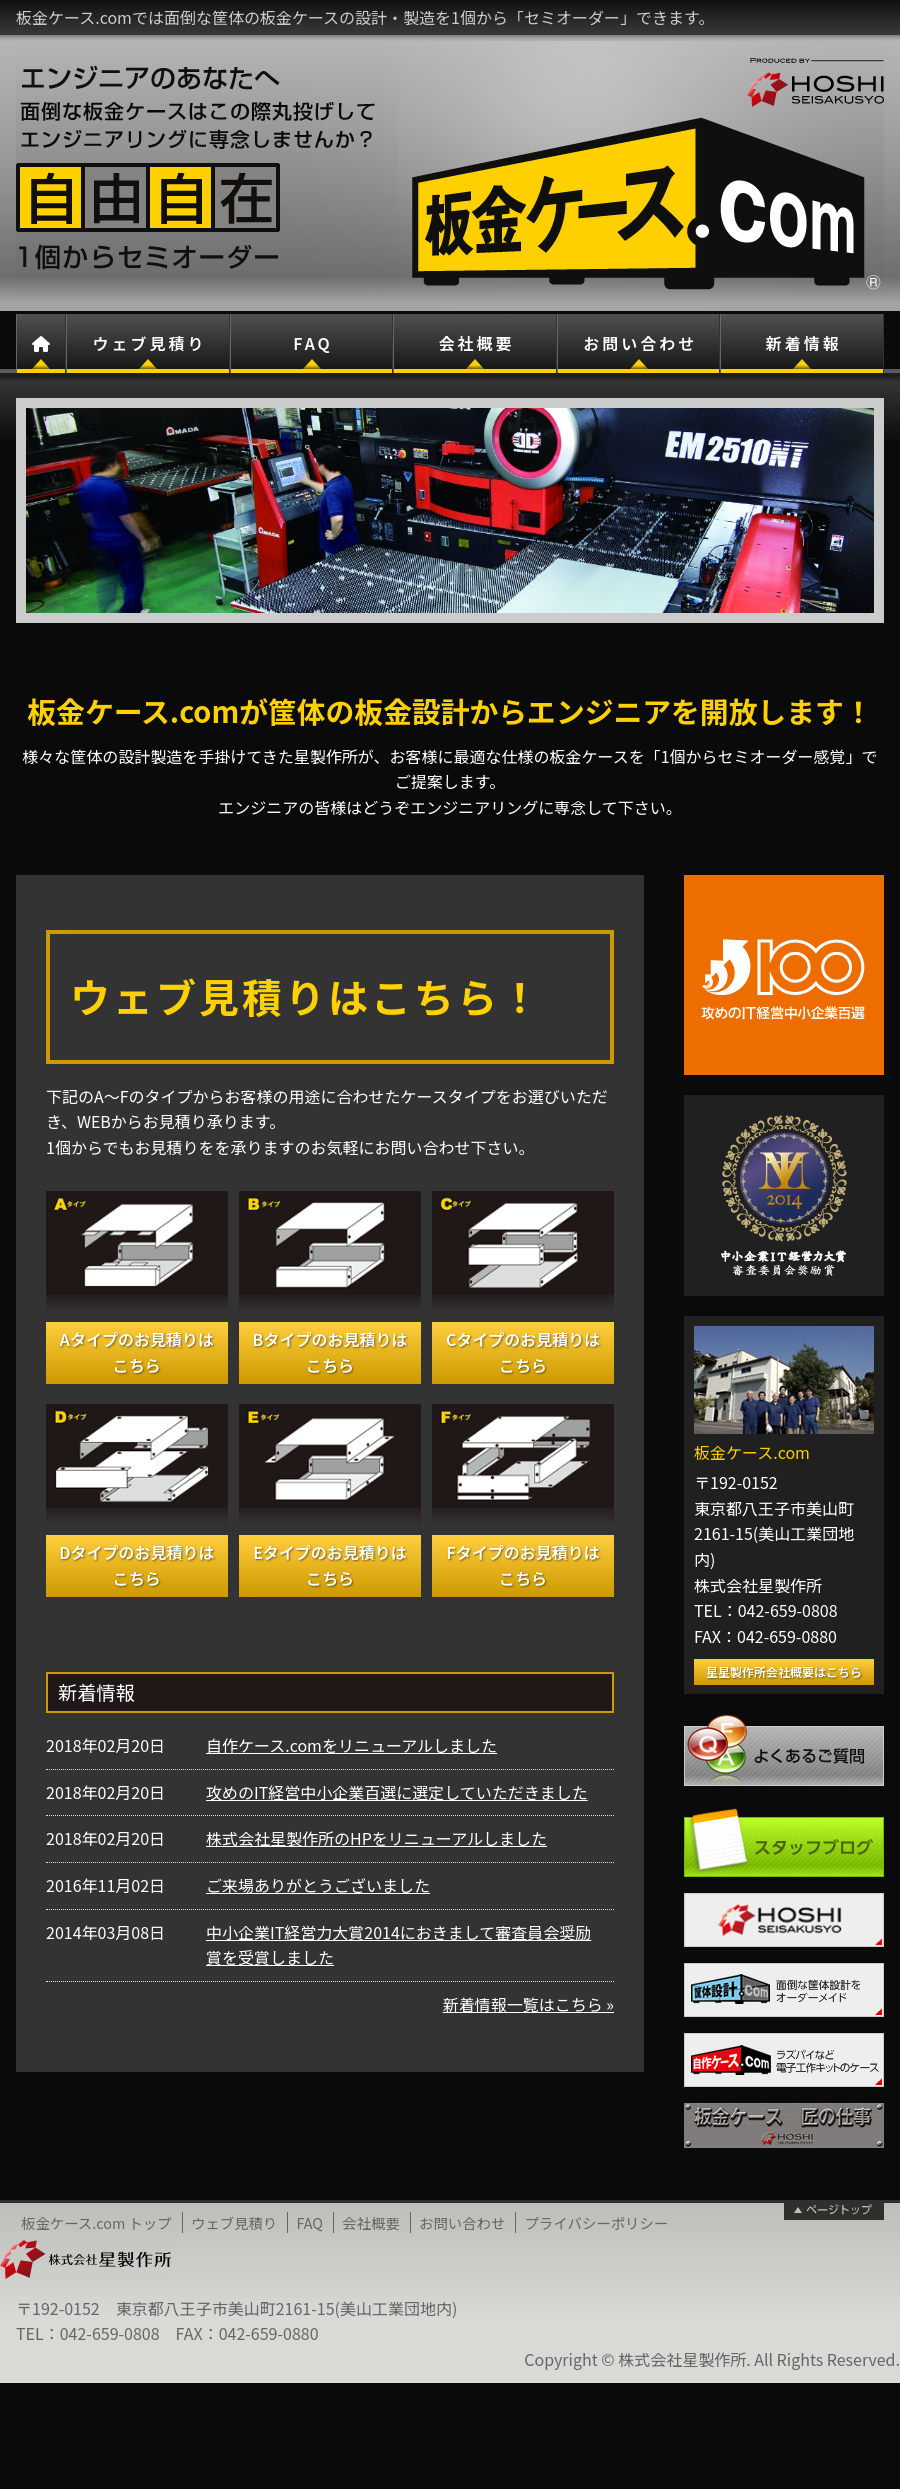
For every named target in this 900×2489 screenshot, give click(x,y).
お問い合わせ (640, 343)
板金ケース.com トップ (96, 2222)
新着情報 (804, 343)
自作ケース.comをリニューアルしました (351, 1745)
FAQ (313, 343)
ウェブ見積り (149, 343)
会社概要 (477, 343)
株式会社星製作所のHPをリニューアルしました (376, 1838)
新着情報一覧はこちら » (528, 2004)
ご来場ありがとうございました (318, 1885)
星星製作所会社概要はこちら (784, 1671)
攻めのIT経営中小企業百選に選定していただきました (397, 1792)
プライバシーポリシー (597, 2222)
